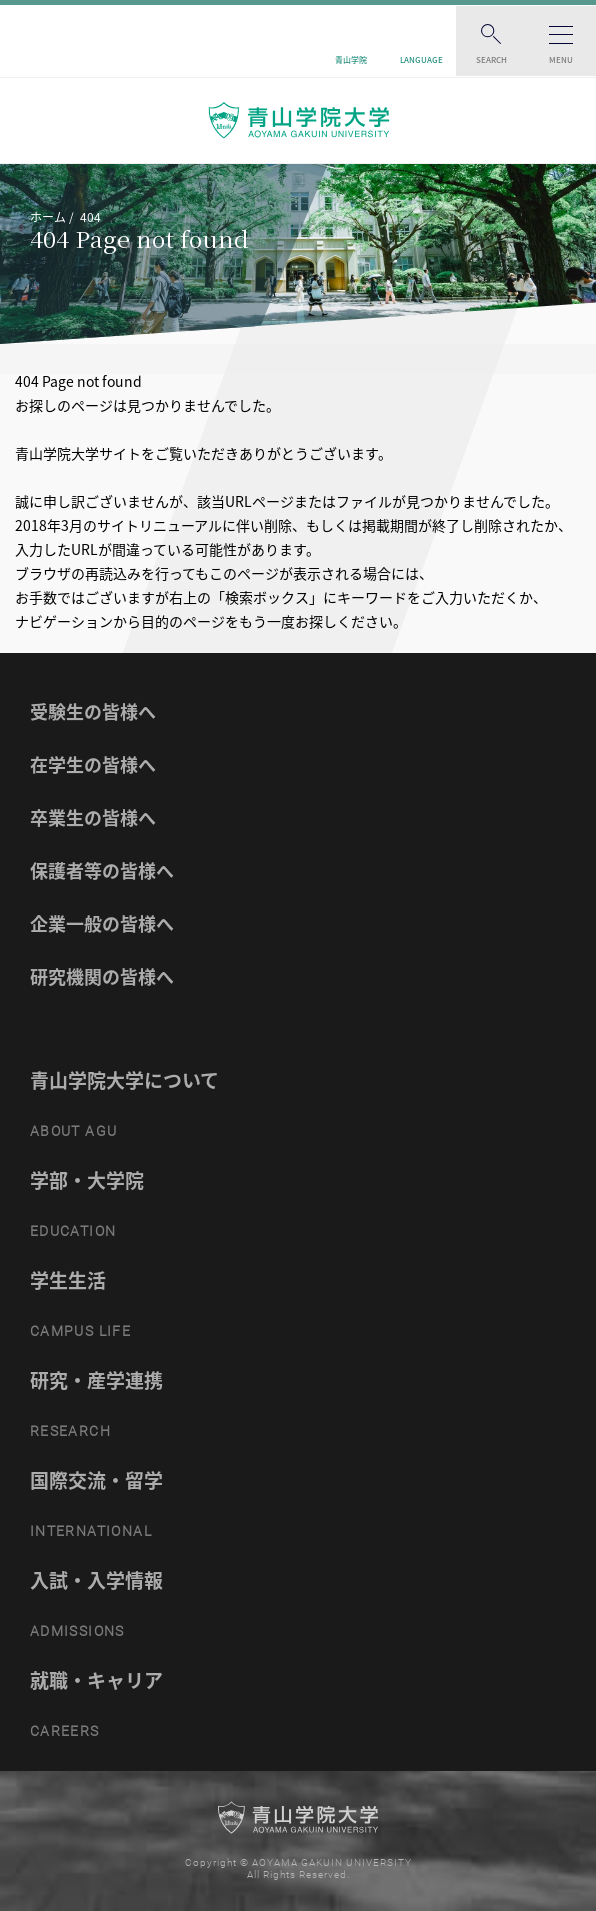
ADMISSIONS (77, 1631)
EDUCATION (73, 1231)
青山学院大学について (124, 1080)
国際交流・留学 (96, 1480)
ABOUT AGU (74, 1131)
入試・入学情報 (96, 1580)
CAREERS (65, 1731)
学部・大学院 (87, 1180)
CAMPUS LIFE (80, 1331)
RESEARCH (70, 1431)
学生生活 (68, 1280)
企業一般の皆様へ (102, 923)
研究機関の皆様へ (102, 976)
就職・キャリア (96, 1680)
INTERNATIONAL (91, 1531)
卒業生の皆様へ (93, 817)
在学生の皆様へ (93, 764)
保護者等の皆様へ (102, 870)
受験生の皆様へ (93, 711)
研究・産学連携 (96, 1380)
